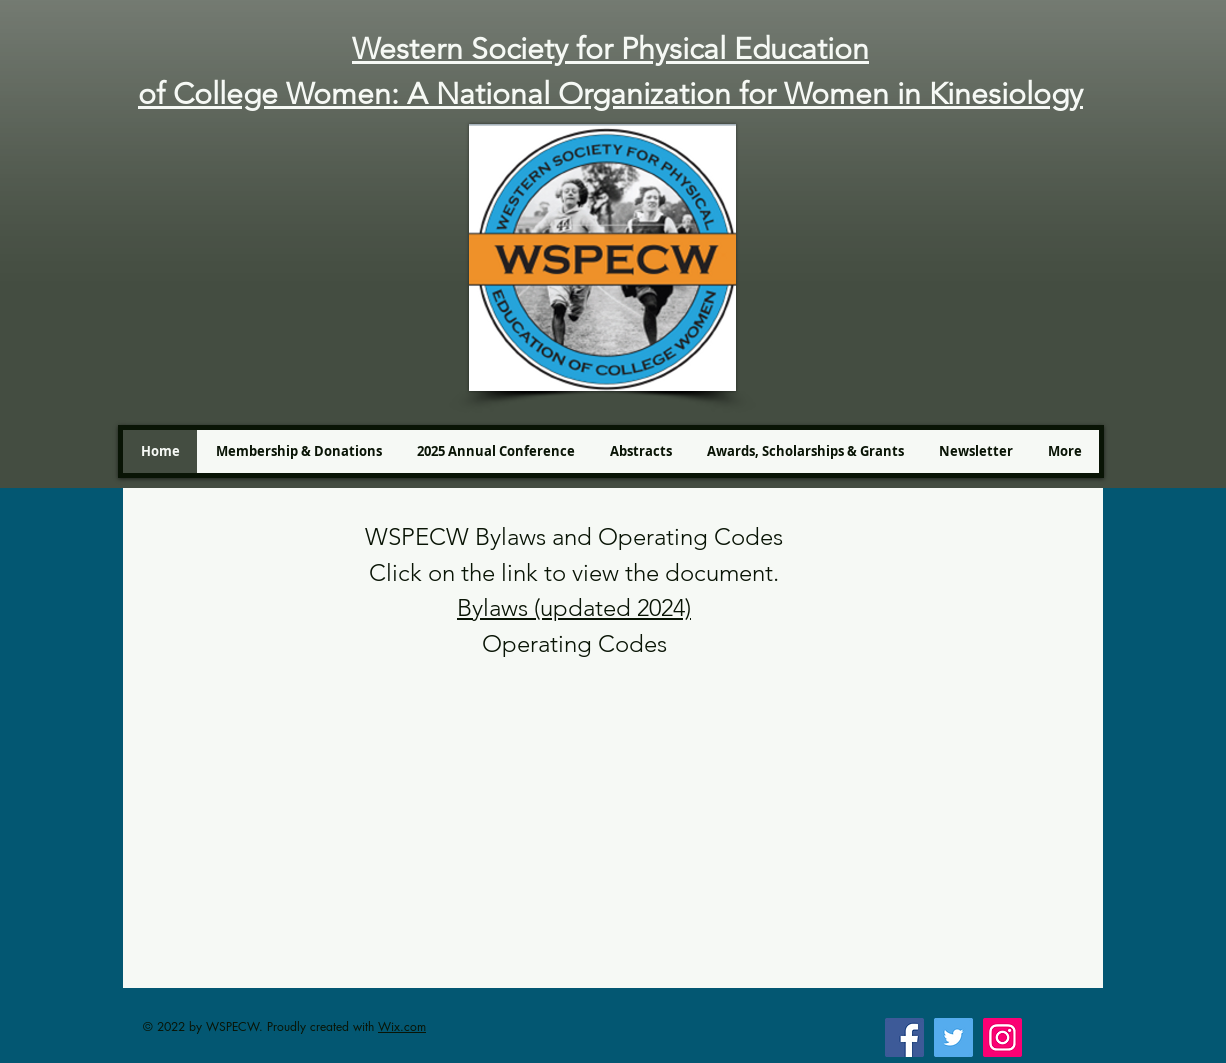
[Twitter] (953, 1037)
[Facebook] (904, 1037)
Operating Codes (574, 643)
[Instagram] (1002, 1037)
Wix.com (402, 1026)
